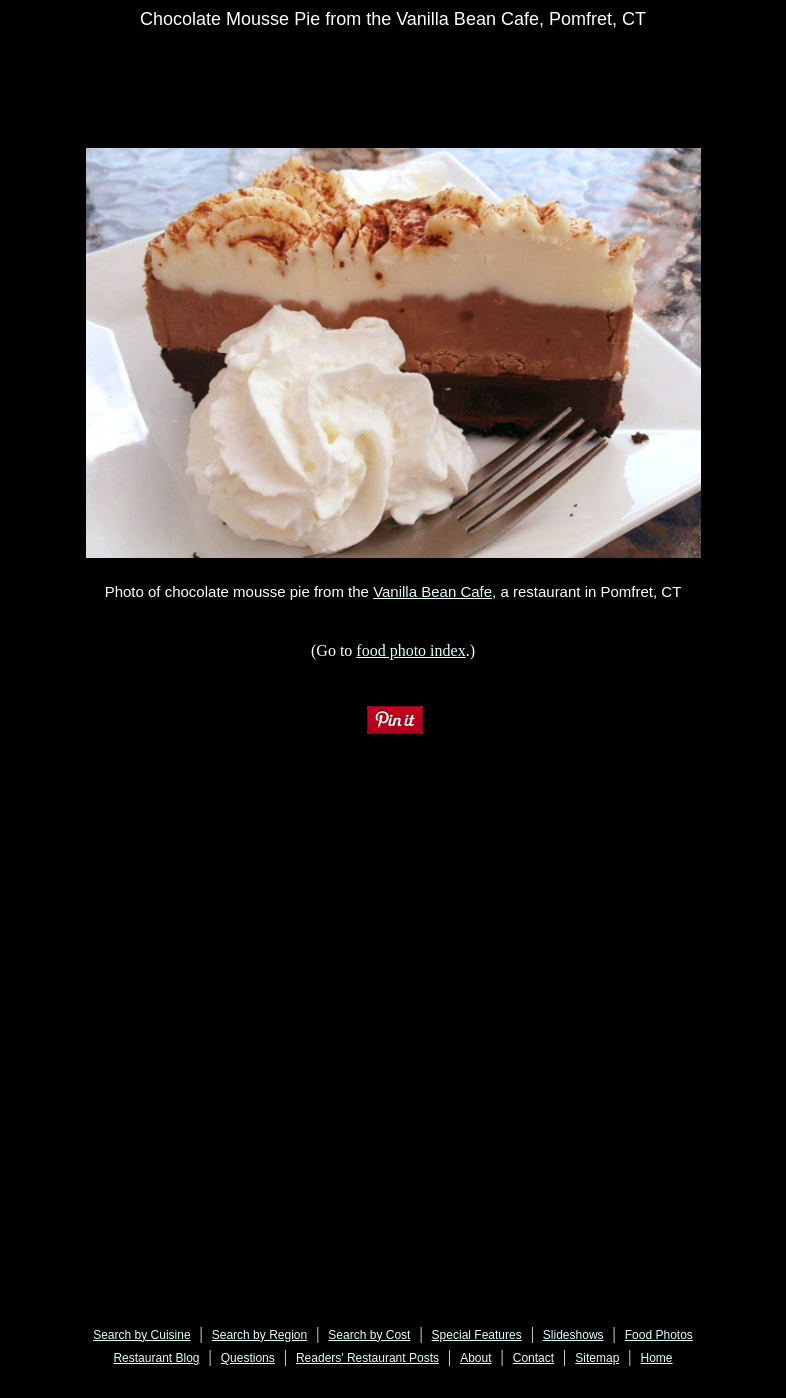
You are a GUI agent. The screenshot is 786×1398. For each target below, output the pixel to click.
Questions (248, 1358)
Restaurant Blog (156, 1358)
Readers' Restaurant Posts (367, 1358)
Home (657, 1358)
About (475, 1358)
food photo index (410, 650)
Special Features (477, 1335)
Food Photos (659, 1335)
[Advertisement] (415, 92)
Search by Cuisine (141, 1335)
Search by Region (259, 1335)
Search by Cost (369, 1335)
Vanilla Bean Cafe (432, 591)
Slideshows (573, 1335)
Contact (533, 1358)
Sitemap (597, 1358)
